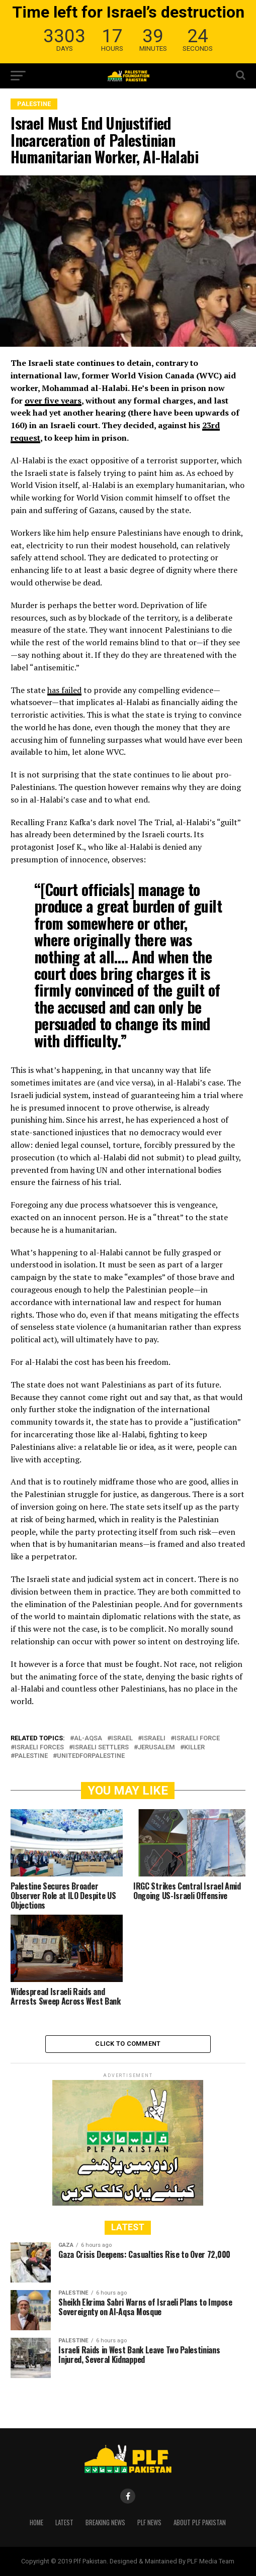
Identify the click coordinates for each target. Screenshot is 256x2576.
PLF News (149, 2522)
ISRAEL (122, 1738)
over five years (53, 400)
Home (36, 2522)
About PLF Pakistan (200, 2522)
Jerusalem (156, 1747)
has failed (64, 690)
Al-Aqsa (88, 1738)
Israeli (153, 1738)
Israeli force (197, 1738)
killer (194, 1747)
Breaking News (105, 2522)
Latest (64, 2522)
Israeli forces (39, 1747)
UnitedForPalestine (91, 1756)
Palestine (31, 1756)
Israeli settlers (101, 1747)
